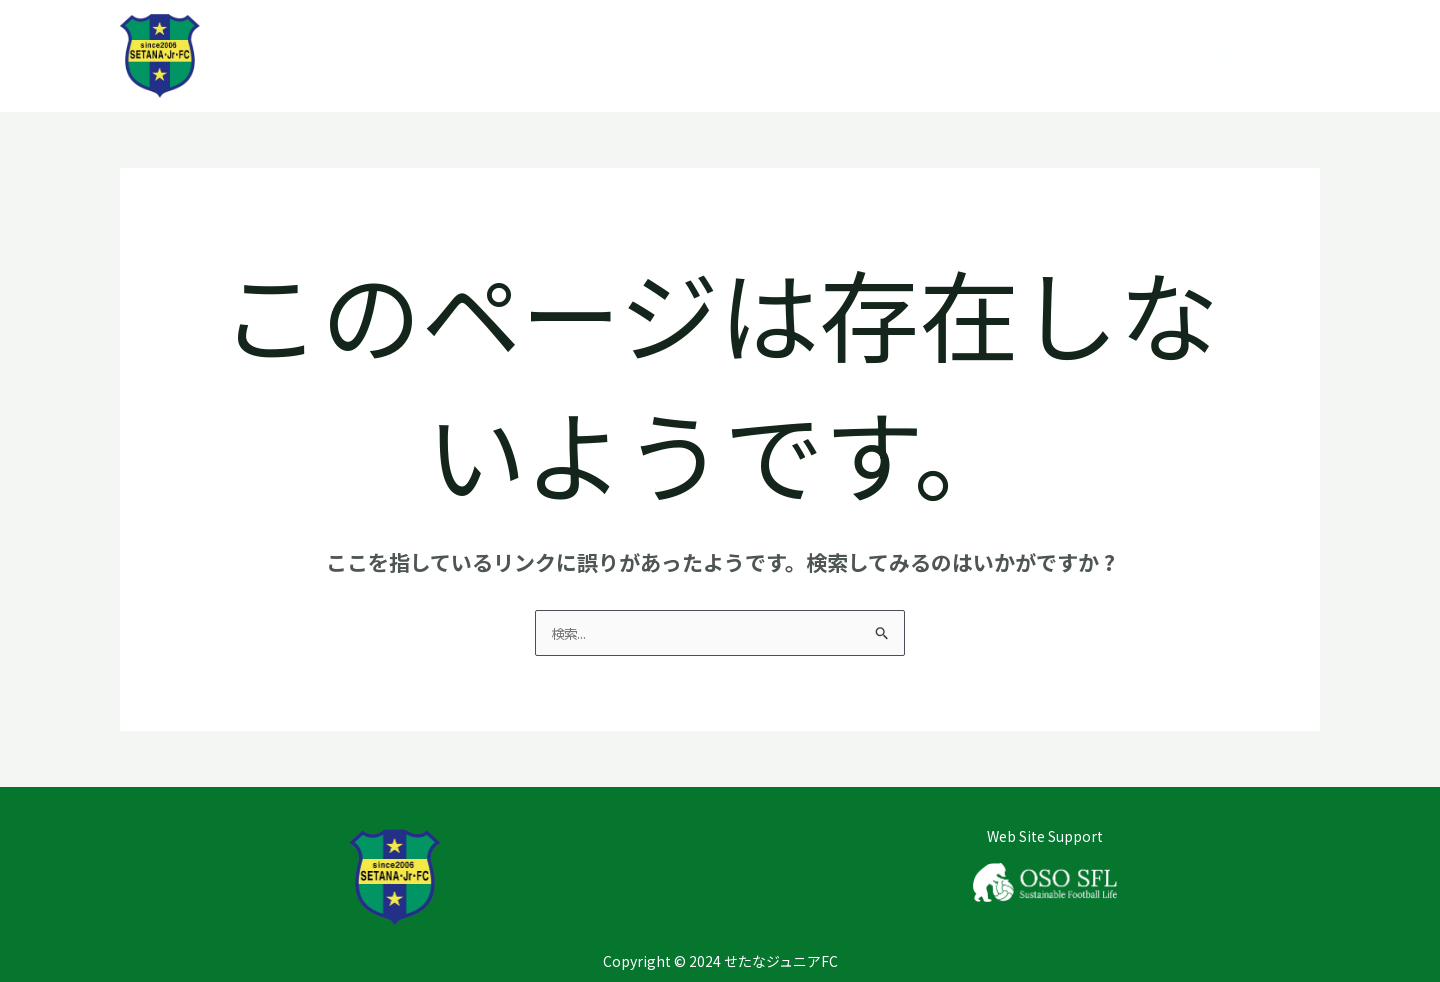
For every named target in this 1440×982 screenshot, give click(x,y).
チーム (1125, 56)
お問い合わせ (1246, 56)
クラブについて (996, 56)
